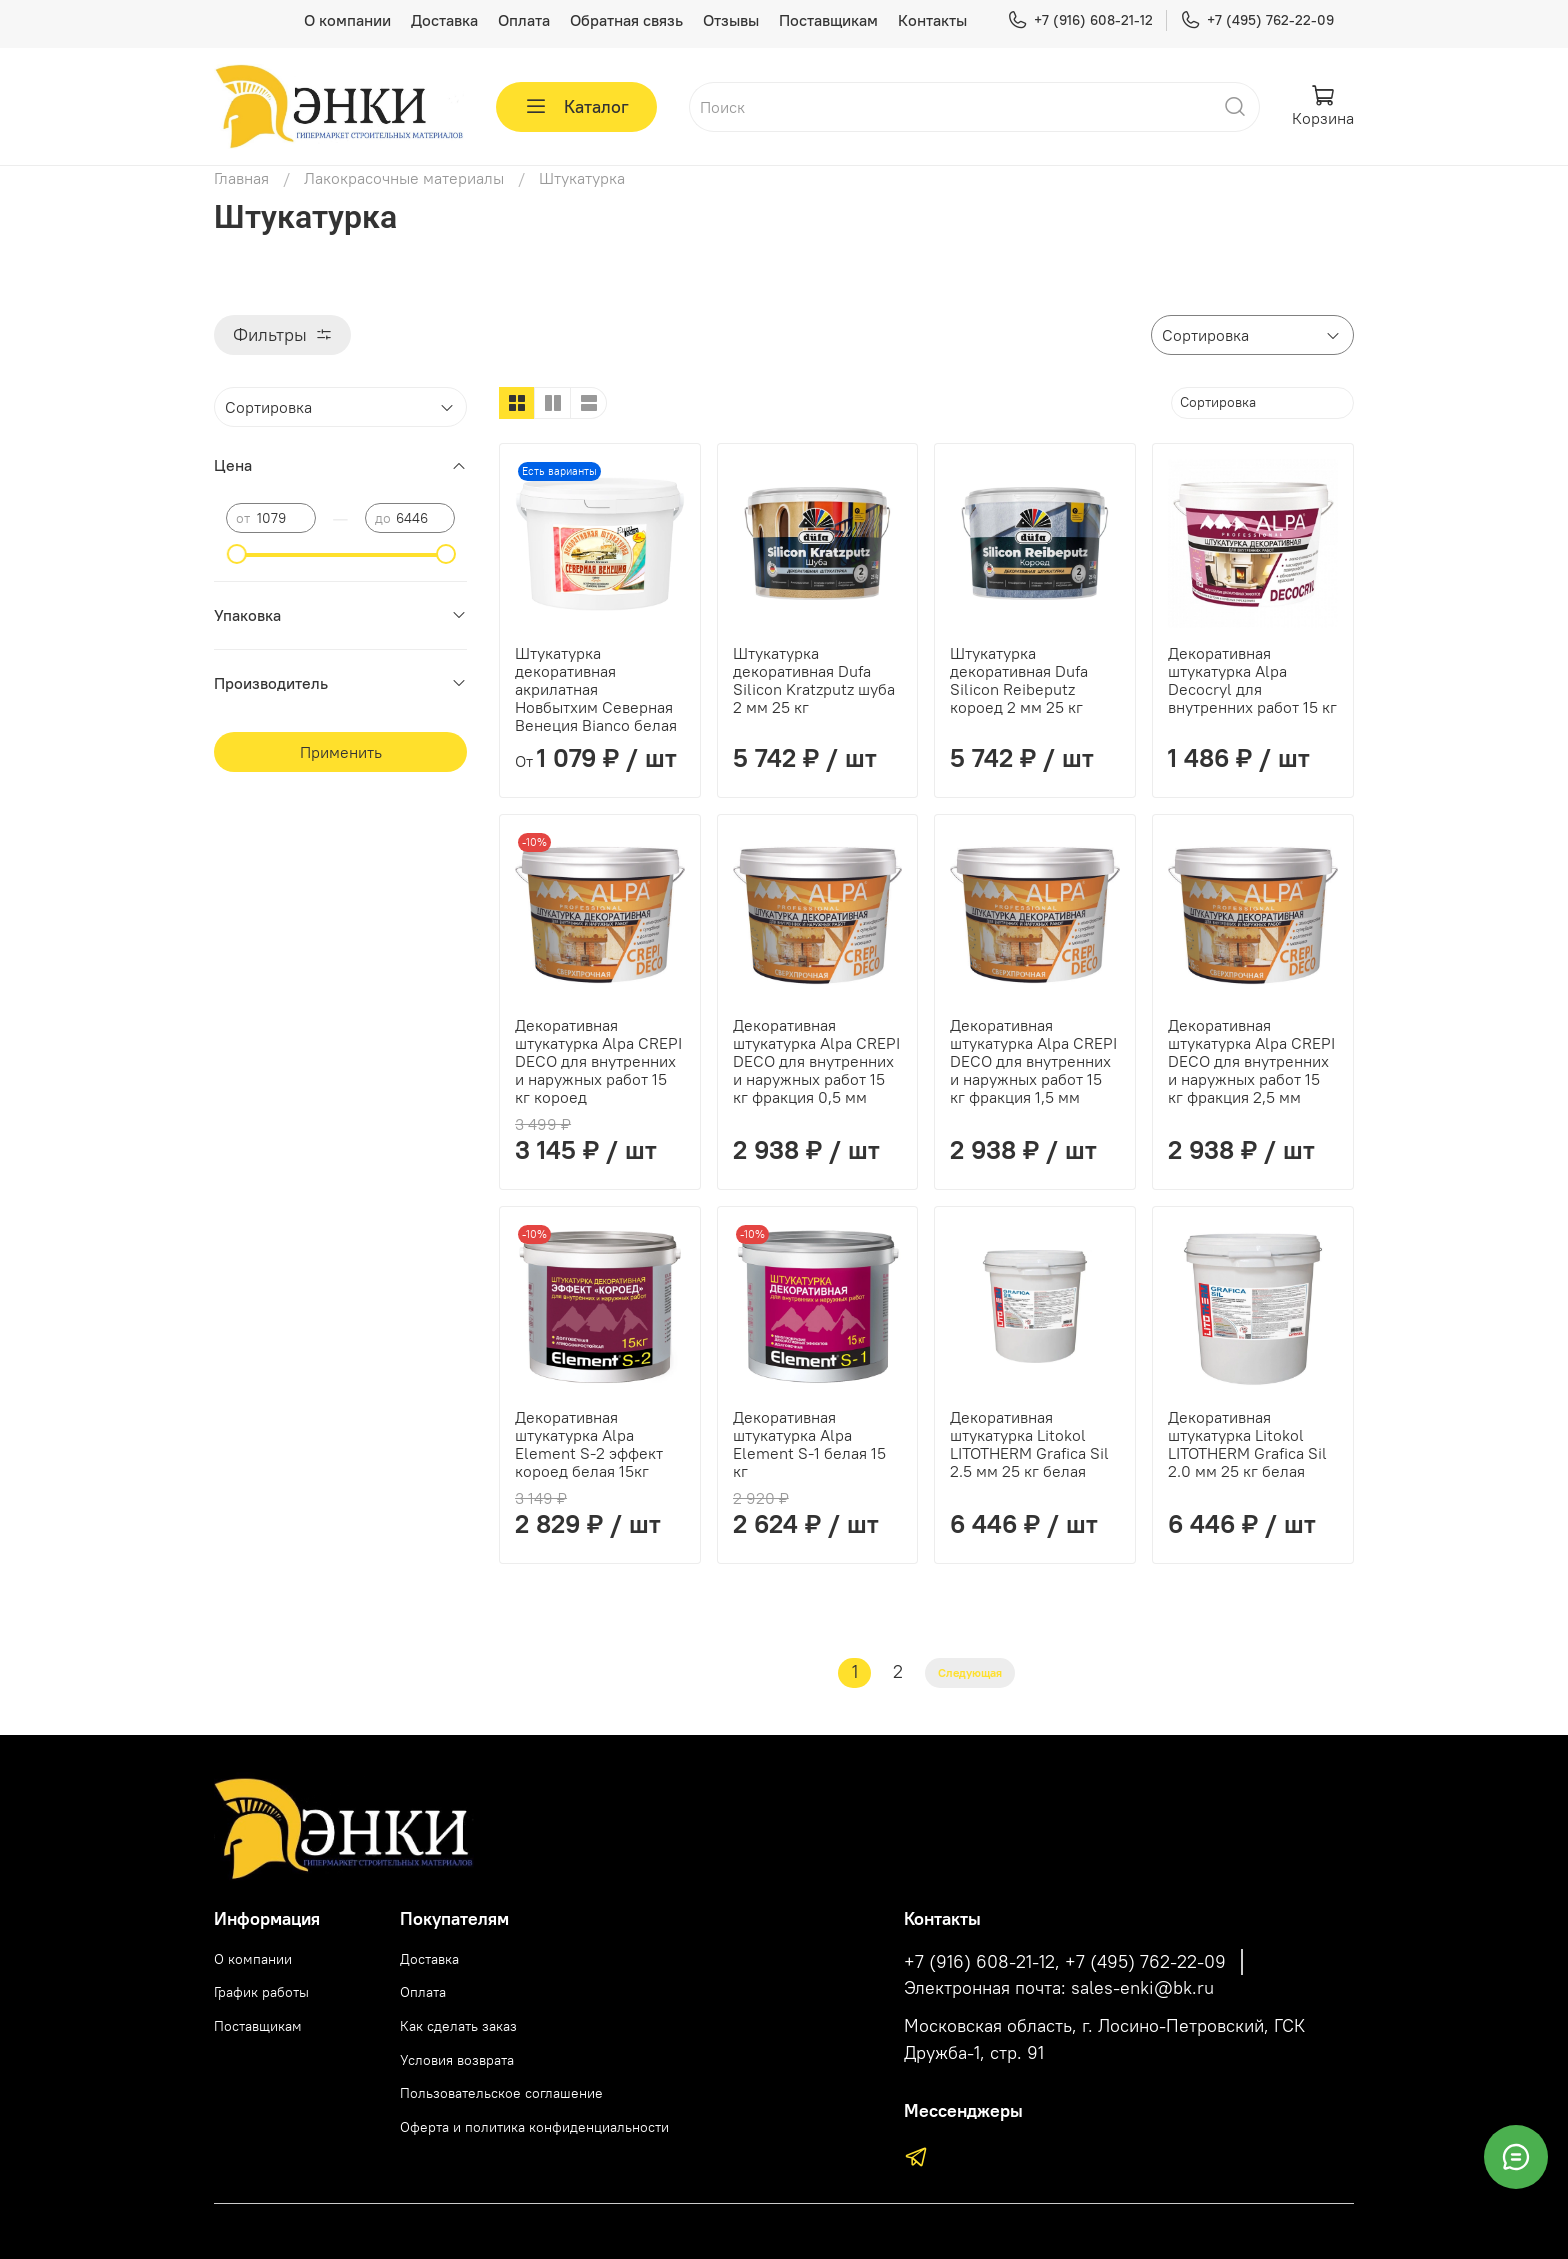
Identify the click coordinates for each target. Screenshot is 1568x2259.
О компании (347, 20)
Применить (341, 752)
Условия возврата (457, 2060)
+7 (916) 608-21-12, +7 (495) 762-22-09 (1065, 1962)
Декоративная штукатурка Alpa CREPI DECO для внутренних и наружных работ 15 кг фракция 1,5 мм (1033, 1061)
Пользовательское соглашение (501, 2093)
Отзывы (731, 20)
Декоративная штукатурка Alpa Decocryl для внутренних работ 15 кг (1252, 680)
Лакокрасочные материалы (404, 178)
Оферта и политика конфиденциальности (534, 2127)
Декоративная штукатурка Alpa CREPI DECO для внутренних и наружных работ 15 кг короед (598, 1061)
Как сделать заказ (458, 2026)
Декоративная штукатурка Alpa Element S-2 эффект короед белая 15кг (589, 1444)
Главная (241, 178)
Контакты (932, 20)
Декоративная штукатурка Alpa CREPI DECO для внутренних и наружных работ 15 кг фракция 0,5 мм (816, 1061)
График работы (261, 1992)
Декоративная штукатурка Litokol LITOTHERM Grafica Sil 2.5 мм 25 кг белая (1029, 1444)
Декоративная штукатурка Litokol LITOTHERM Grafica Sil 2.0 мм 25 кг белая (1247, 1444)
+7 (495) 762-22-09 (1257, 20)
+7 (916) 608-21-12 (1080, 20)
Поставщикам (828, 20)
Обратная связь (626, 20)
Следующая (970, 1672)
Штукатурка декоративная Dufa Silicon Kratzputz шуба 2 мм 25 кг (814, 680)
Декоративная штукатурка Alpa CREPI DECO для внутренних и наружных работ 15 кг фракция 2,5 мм (1251, 1061)
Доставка (444, 20)
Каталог (576, 107)
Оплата (524, 20)
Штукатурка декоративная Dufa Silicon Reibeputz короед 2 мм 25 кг (1019, 680)
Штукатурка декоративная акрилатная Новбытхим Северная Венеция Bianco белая (596, 689)
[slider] (236, 554)
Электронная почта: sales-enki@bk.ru (1059, 1988)
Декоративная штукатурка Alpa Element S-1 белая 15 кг (809, 1444)
